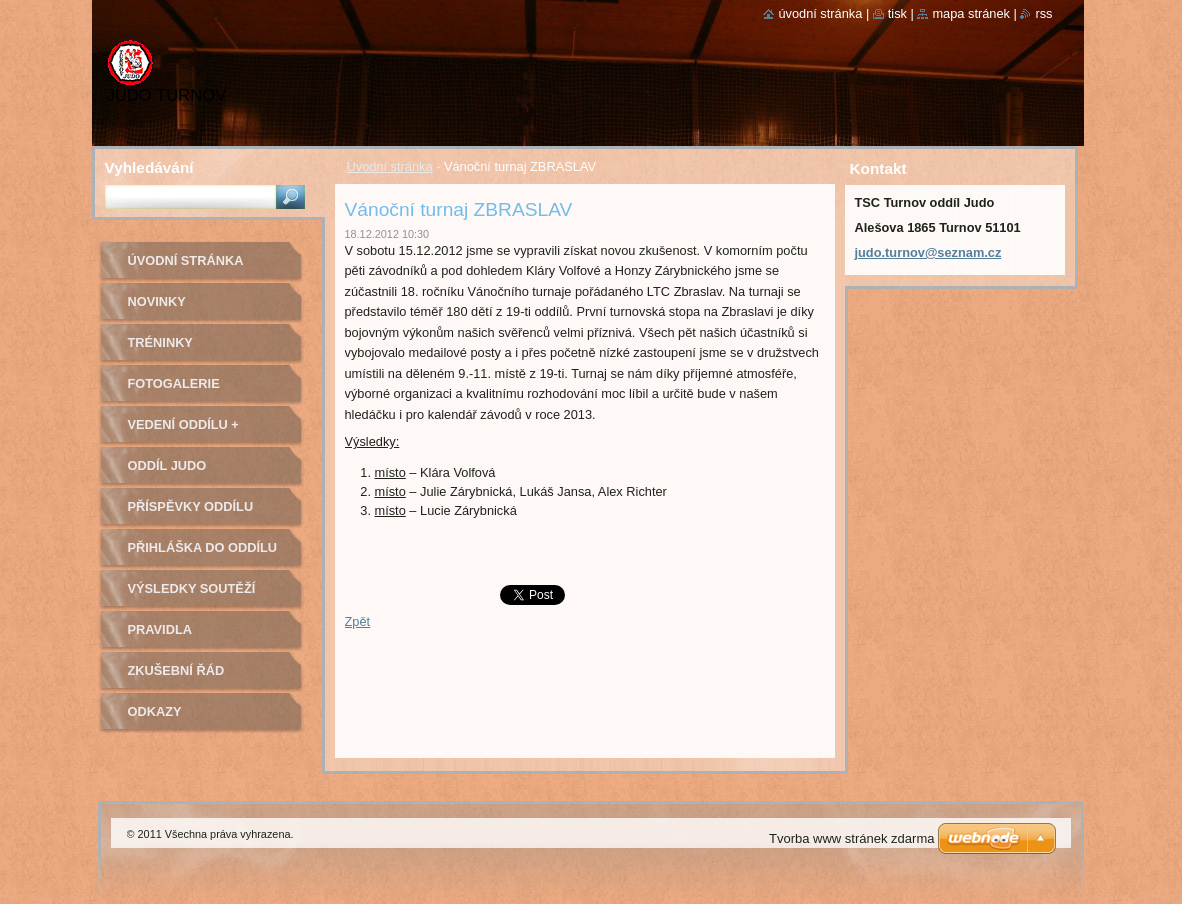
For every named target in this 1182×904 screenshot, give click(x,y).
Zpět (358, 621)
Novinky (157, 301)
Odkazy (155, 711)
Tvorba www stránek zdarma (851, 838)
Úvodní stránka (390, 166)
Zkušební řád (176, 670)
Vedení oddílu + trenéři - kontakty (197, 431)
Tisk (897, 13)
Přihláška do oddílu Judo (203, 554)
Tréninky (160, 342)
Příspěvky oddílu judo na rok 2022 (191, 513)
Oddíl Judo (167, 465)
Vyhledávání (149, 167)
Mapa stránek (971, 13)
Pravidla (160, 629)
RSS (1043, 13)
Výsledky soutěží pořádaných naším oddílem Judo (196, 595)
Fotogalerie (174, 383)
